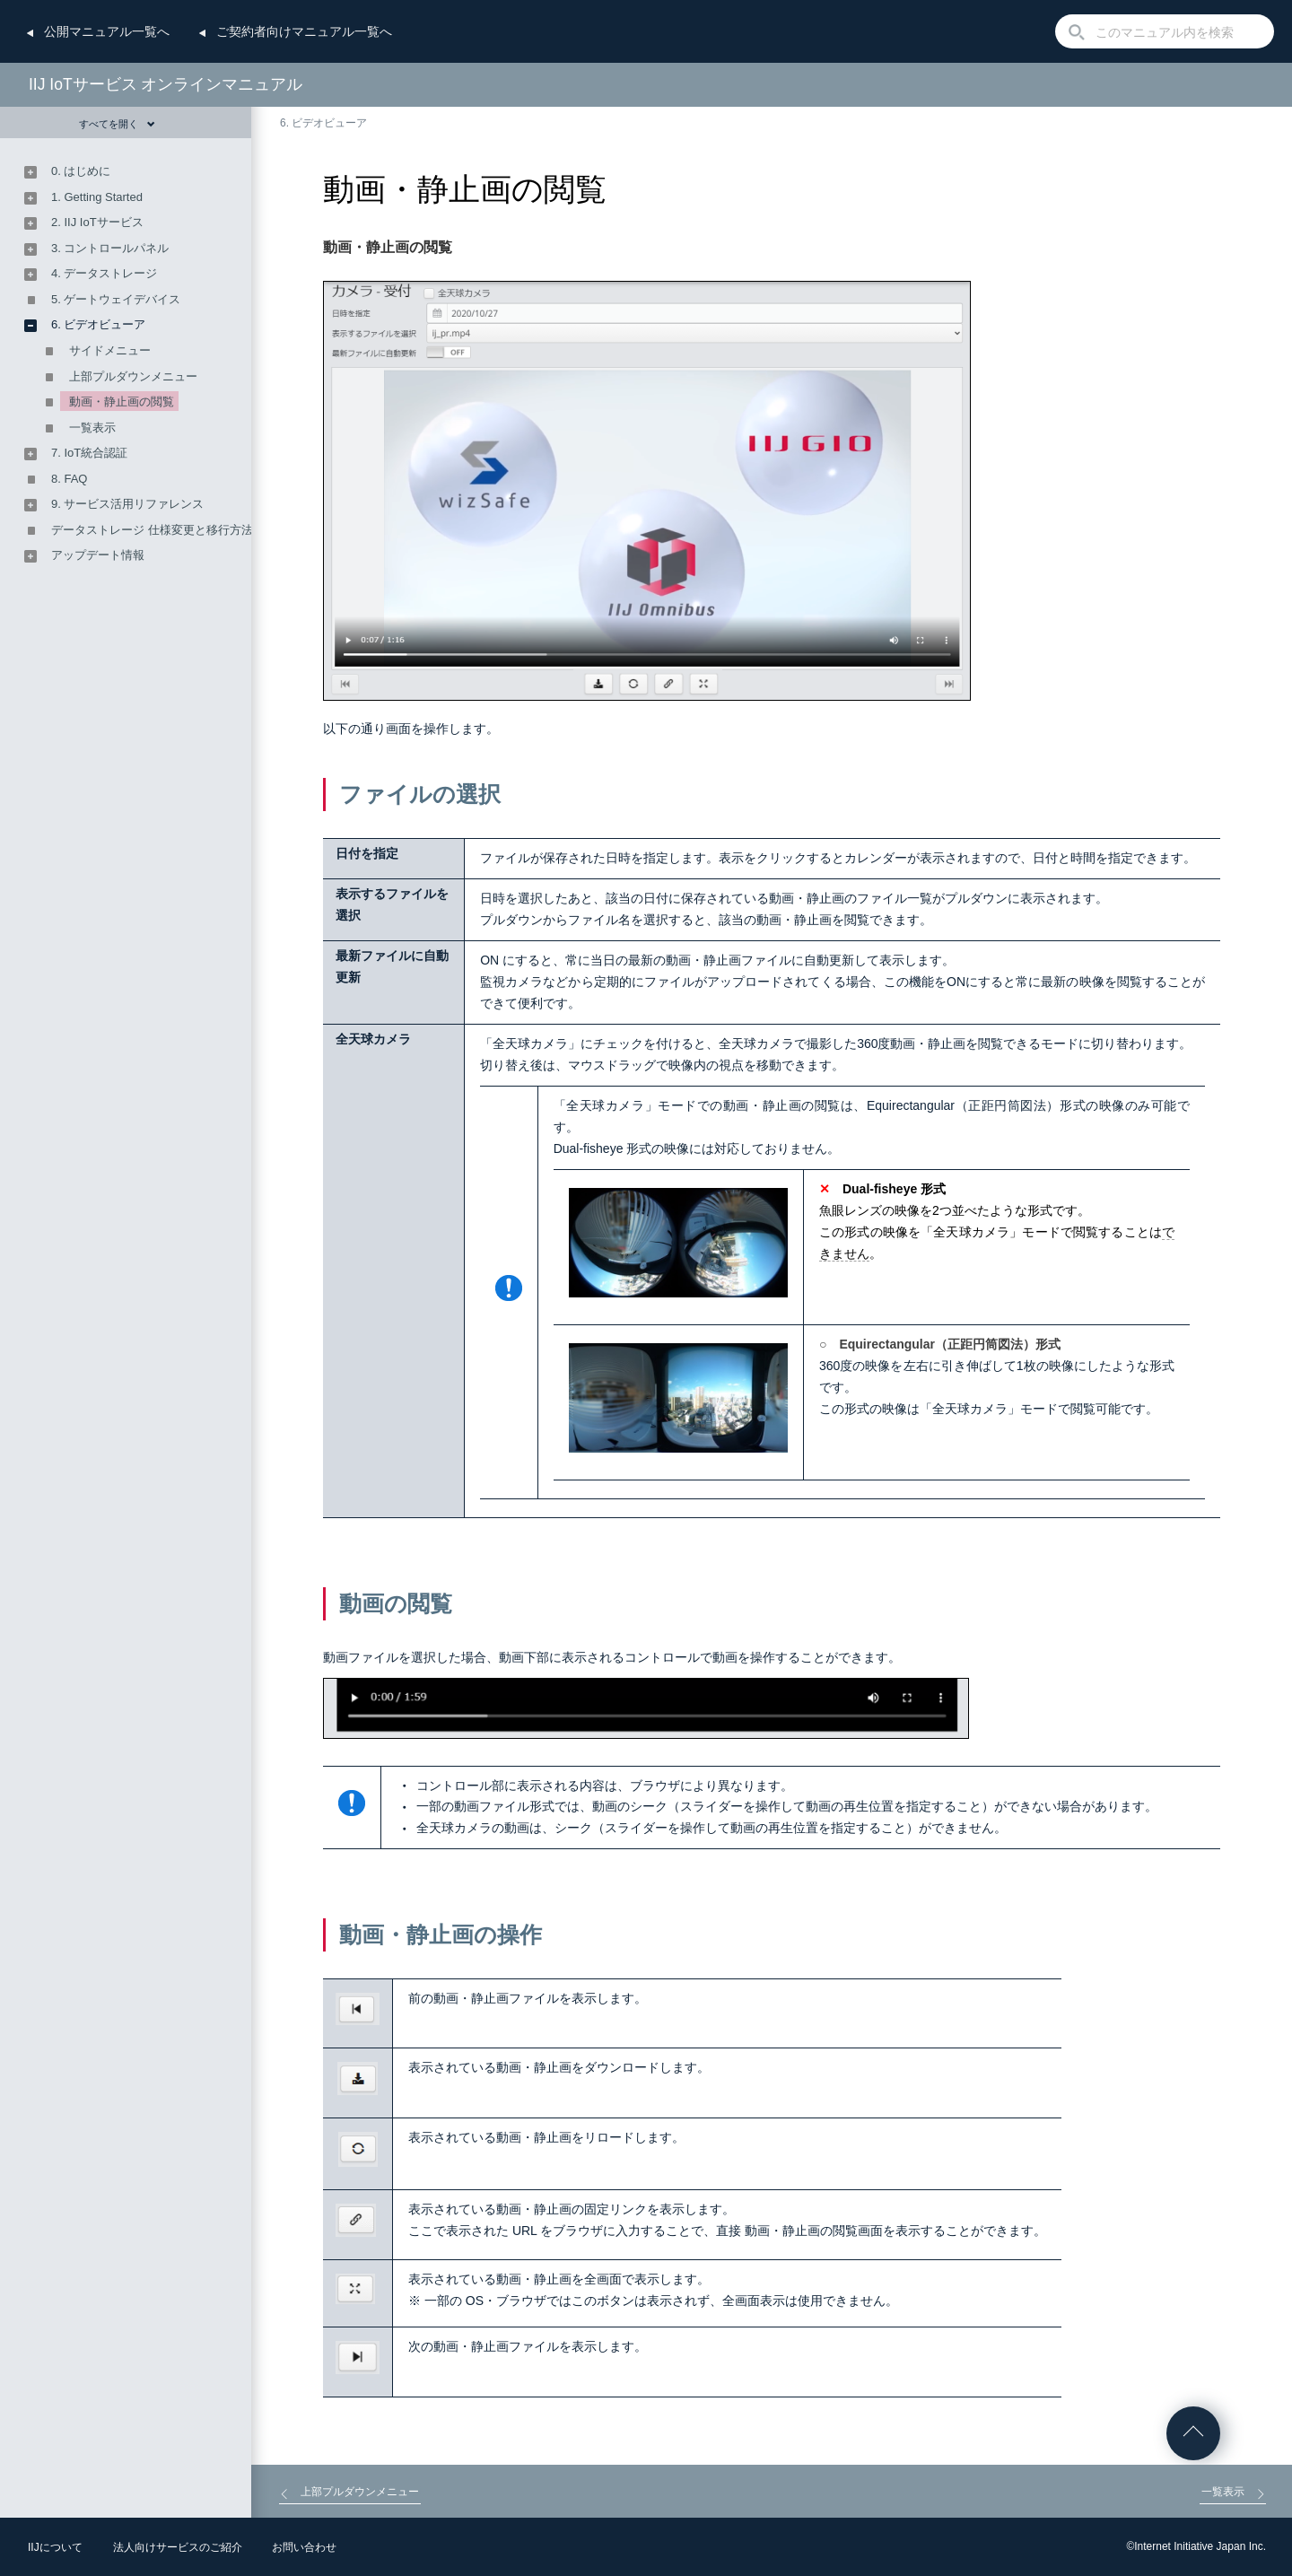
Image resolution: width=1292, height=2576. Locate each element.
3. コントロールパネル (110, 248)
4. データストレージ (104, 273)
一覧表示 (92, 427)
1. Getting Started (97, 197)
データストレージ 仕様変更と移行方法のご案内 (175, 530)
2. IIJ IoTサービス (97, 222)
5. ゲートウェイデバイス (115, 299)
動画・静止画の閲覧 (121, 401)
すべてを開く (117, 123)
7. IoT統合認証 (89, 452)
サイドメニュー (110, 350)
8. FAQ (69, 478)
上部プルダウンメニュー (133, 376)
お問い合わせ (304, 2547)
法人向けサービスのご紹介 (177, 2547)
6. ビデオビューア (323, 123)
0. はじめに (80, 171)
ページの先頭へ (1193, 2433)
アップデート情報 (97, 555)
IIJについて (55, 2547)
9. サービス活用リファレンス (127, 504)
